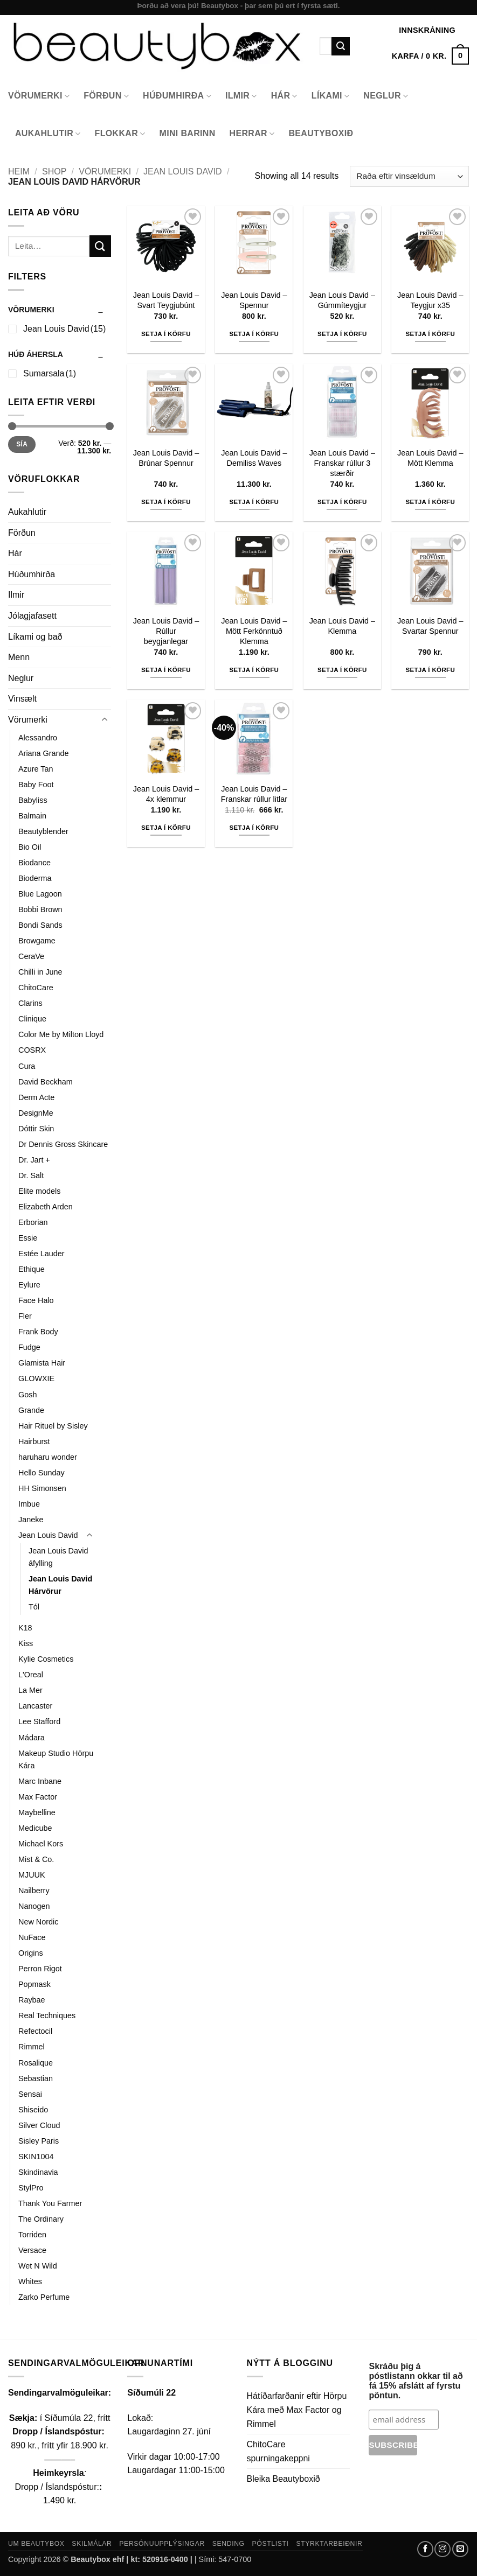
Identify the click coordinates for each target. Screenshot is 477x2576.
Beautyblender (43, 831)
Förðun (106, 96)
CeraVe (31, 956)
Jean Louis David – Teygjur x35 (430, 300)
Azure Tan (35, 769)
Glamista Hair (41, 1363)
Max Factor (37, 1797)
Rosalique (35, 2063)
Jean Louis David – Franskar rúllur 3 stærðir (342, 463)
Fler (25, 1316)
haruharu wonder (47, 1457)
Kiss (25, 1643)
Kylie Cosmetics (45, 1659)
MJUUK (31, 1875)
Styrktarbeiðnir (329, 2543)
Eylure (29, 1284)
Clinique (32, 1018)
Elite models (39, 1191)
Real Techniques (46, 2015)
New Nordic (38, 1921)
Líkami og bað (35, 636)
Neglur (385, 96)
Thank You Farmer (50, 2203)
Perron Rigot (40, 1968)
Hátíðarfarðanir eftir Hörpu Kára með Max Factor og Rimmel (297, 2409)
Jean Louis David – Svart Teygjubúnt (166, 300)
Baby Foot (36, 784)
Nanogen (34, 1906)
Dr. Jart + (34, 1160)
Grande (31, 1410)
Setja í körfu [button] (166, 334)
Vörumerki (39, 96)
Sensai (30, 2094)
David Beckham (45, 1081)
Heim (19, 171)
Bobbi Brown (40, 909)
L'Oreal (30, 1674)
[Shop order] (409, 176)
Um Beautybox (36, 2543)
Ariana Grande (43, 753)
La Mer (30, 1690)
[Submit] (340, 46)
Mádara (31, 1737)
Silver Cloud (39, 2125)
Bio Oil (29, 847)
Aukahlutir (48, 134)
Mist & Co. (36, 1859)
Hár (284, 96)
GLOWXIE (36, 1378)
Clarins (30, 1003)
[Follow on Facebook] (425, 2549)
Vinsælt (22, 698)
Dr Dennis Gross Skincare (63, 1144)
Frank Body (38, 1331)
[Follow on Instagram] (442, 2549)
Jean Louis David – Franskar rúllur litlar (254, 794)
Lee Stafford (39, 1721)
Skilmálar (92, 2543)
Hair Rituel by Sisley (53, 1426)
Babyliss (32, 800)
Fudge (29, 1347)
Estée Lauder (41, 1253)
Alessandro (37, 737)
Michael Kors (40, 1843)
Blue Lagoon (40, 894)
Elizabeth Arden (45, 1206)
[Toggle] (104, 719)
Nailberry (34, 1890)
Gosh (27, 1394)
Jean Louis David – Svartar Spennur (430, 626)
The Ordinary (41, 2219)
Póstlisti (270, 2543)
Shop (54, 171)
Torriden (32, 2234)
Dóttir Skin (36, 1128)
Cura (26, 1066)
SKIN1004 (36, 2156)
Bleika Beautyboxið (283, 2478)
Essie (27, 1238)
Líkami (331, 96)
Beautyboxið (320, 133)
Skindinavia (38, 2172)
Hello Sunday (41, 1472)
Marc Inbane (39, 1781)
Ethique (31, 1269)
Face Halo (36, 1300)
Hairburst (34, 1441)
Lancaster (35, 1706)
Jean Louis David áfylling (58, 1556)
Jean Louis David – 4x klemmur (166, 794)
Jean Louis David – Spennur (254, 300)
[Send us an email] (460, 2549)
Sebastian (35, 2078)
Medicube (35, 1828)
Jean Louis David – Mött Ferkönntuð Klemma (254, 631)
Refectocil (35, 2031)
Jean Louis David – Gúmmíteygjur (342, 300)
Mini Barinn (188, 133)
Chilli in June (40, 972)
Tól (34, 1606)
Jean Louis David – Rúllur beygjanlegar (166, 631)
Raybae (31, 2000)
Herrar (252, 134)
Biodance (34, 862)
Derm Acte (36, 1097)
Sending (228, 2543)
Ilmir (241, 96)
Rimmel (31, 2046)
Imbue (29, 1504)
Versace (32, 2250)
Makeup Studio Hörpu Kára (55, 1759)
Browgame (37, 940)
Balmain (32, 815)
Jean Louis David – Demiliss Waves (254, 458)
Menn (19, 657)
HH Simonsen (42, 1488)
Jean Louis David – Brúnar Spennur (166, 458)
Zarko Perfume (44, 2297)
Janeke (30, 1519)
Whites (30, 2281)
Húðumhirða (177, 96)
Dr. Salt (31, 1175)
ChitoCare (35, 987)
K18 (25, 1627)
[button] (430, 56)
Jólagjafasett (32, 615)
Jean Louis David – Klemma (342, 626)
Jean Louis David (182, 171)
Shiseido (33, 2109)
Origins (30, 1953)
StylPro (30, 2187)
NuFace (31, 1937)
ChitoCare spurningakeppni (278, 2451)
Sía (21, 444)
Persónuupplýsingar (162, 2543)
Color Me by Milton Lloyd (60, 1034)
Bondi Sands (40, 925)
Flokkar (120, 134)
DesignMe (35, 1113)
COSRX (32, 1050)
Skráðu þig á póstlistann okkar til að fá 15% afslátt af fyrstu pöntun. (415, 2381)
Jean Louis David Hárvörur (60, 1584)
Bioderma (35, 878)
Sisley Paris (38, 2141)
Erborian (32, 1222)
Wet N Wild (37, 2266)
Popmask (34, 1984)
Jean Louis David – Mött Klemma (430, 458)
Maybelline (37, 1812)
